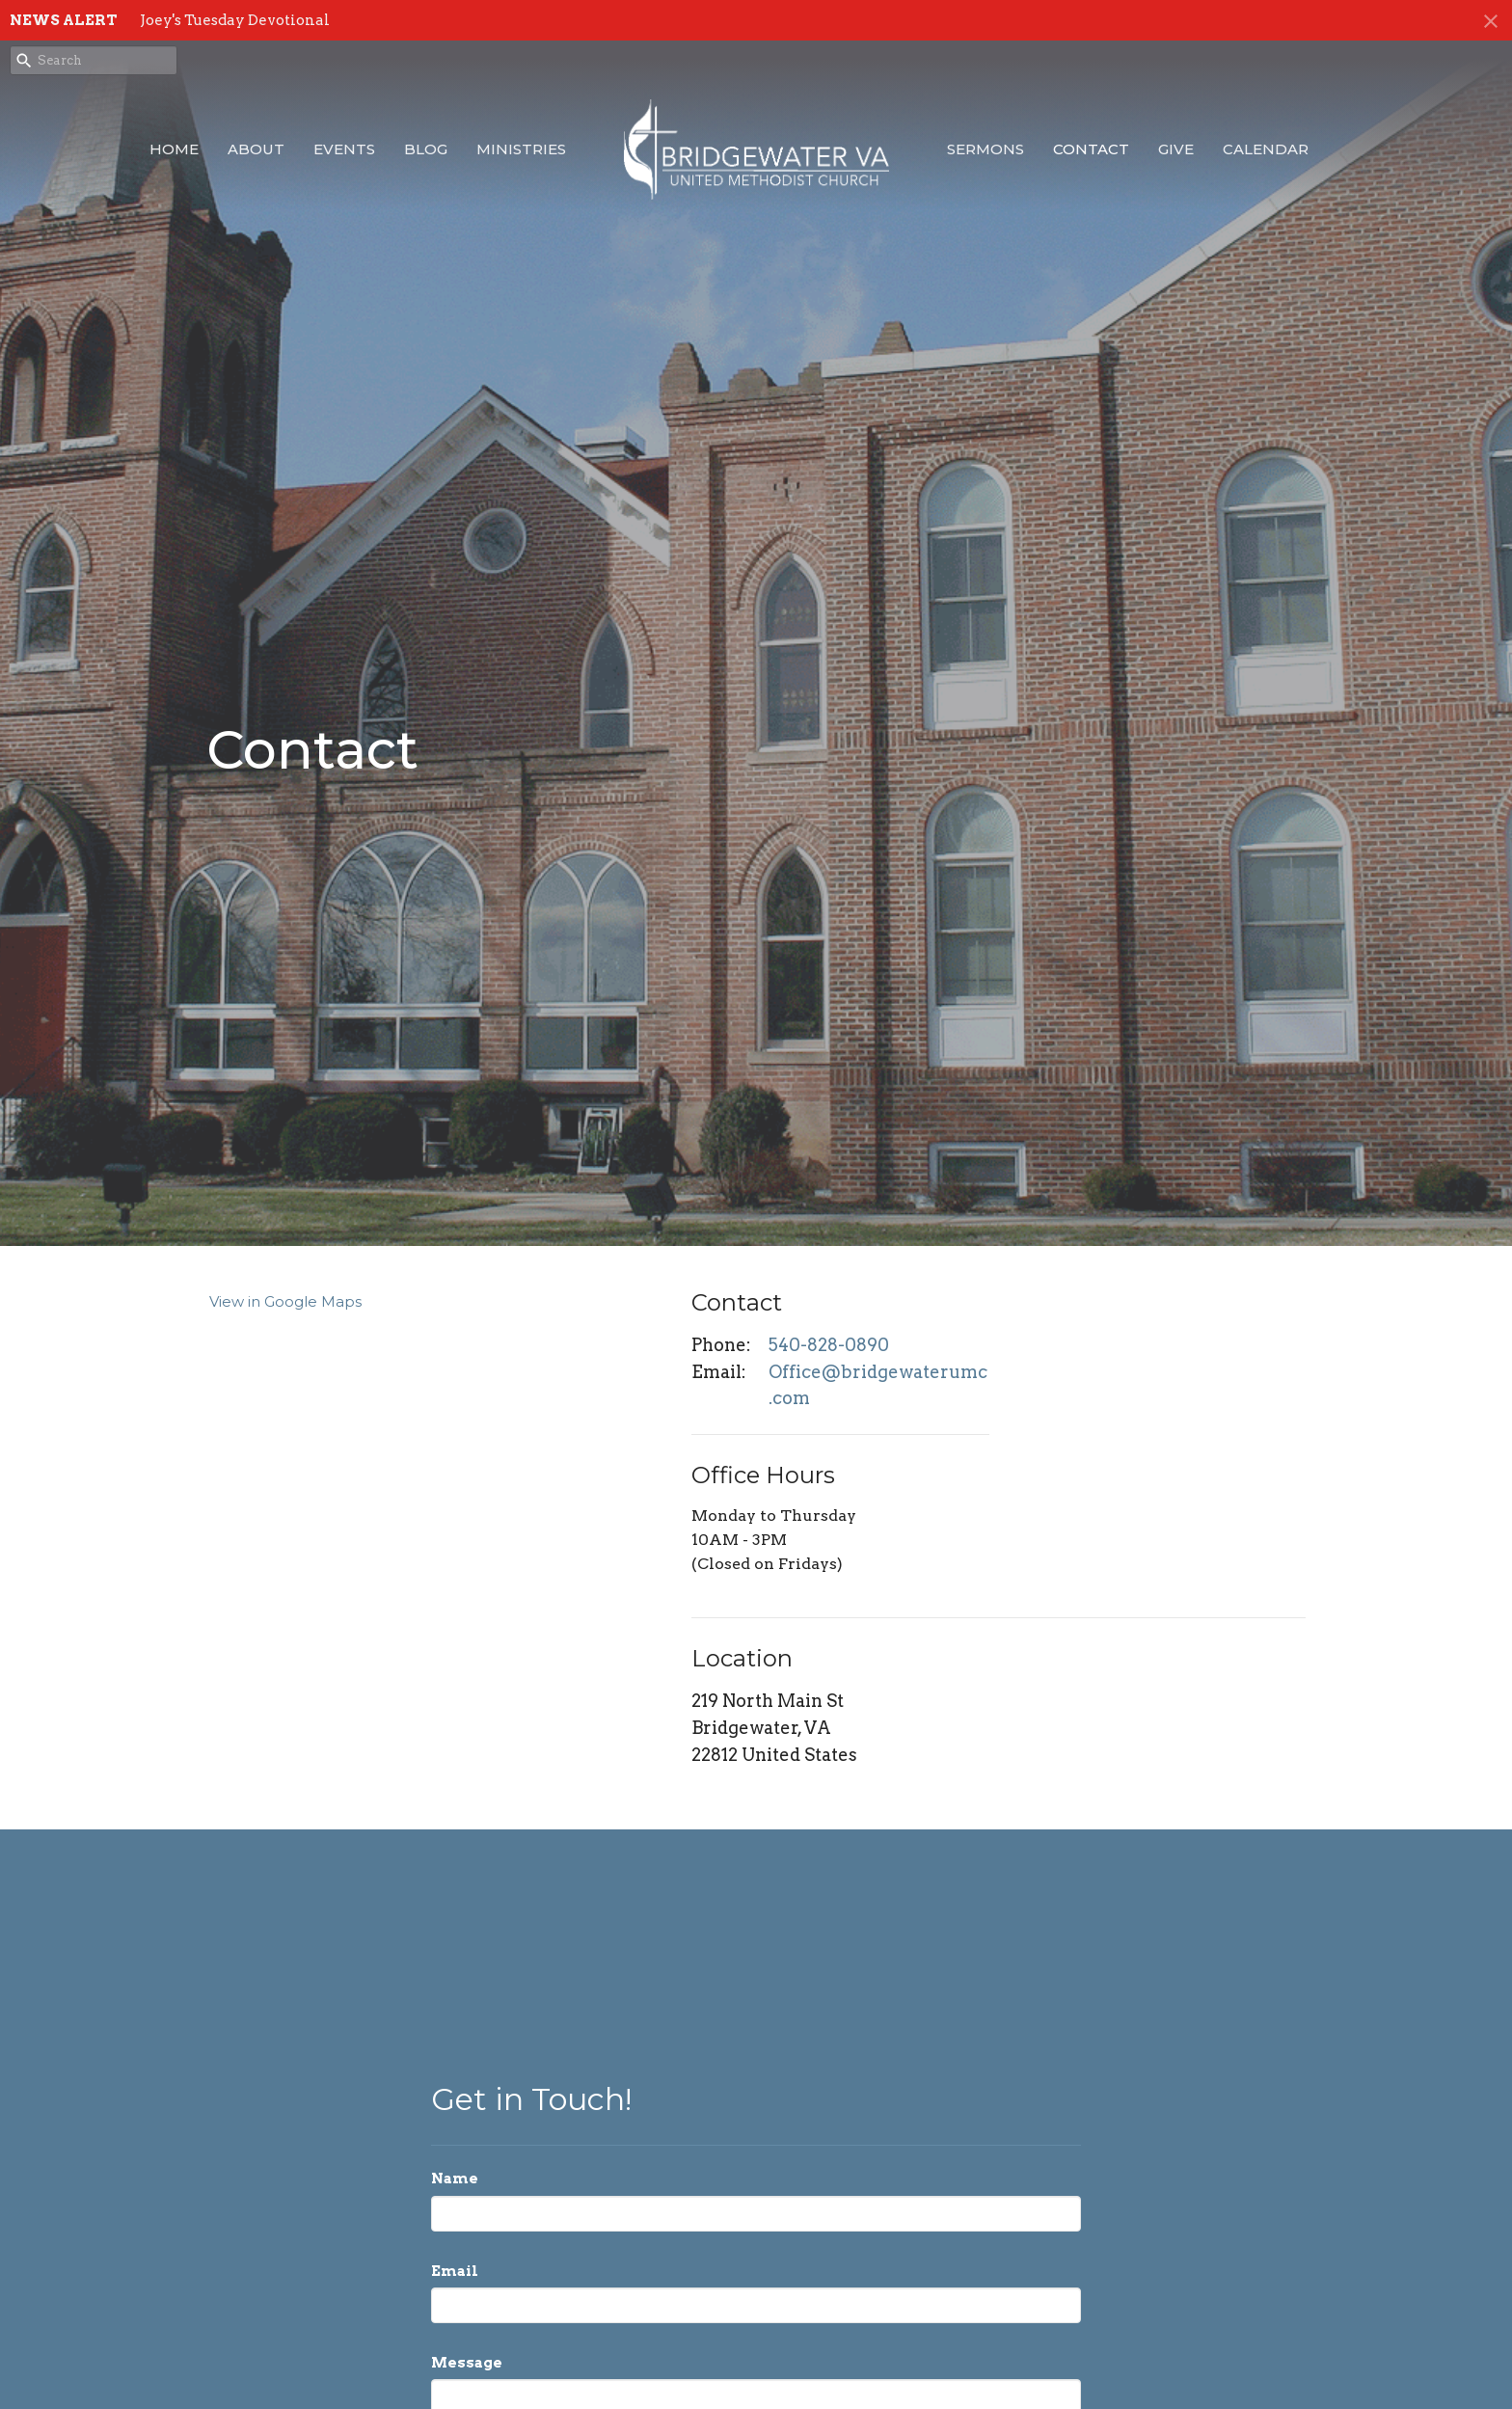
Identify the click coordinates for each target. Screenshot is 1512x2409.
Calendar (1266, 149)
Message (466, 2362)
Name (454, 2178)
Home (174, 149)
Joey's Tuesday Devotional (235, 20)
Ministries (521, 149)
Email (454, 2271)
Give (1176, 149)
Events (344, 149)
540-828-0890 (829, 1345)
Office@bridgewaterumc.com (878, 1385)
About (256, 149)
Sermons (985, 149)
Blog (425, 149)
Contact (1091, 149)
